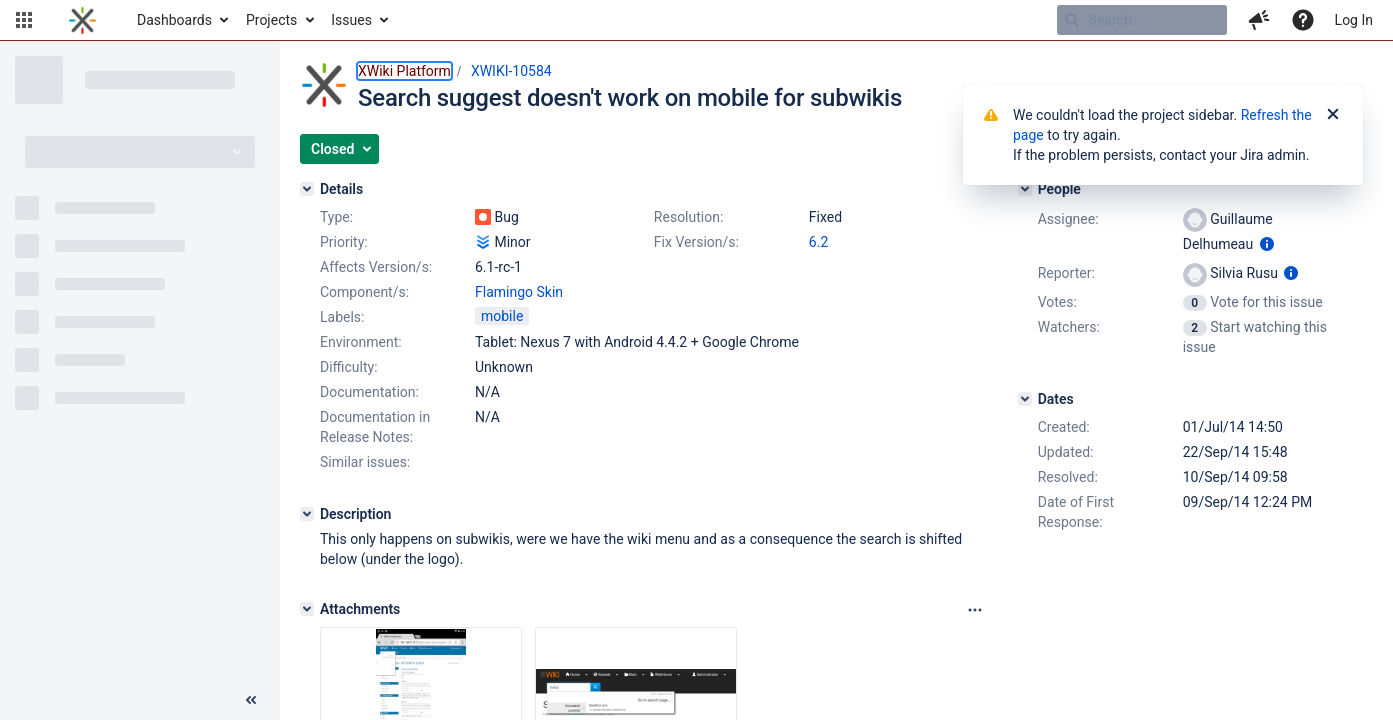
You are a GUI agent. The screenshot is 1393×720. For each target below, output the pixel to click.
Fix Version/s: (696, 242)
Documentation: (369, 392)
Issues (351, 20)
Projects (271, 20)
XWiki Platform (404, 71)
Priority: (344, 242)
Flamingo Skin (519, 292)
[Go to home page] (82, 20)
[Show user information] (1267, 244)
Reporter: (1066, 273)
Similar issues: (365, 462)
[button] (24, 20)
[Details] (307, 189)
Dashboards (174, 20)
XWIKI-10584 (511, 71)
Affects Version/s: (376, 267)
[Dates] (1025, 399)
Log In (1354, 20)
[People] (1025, 189)
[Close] (1333, 115)
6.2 (818, 242)
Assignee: (1068, 219)
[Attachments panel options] (975, 610)
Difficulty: (349, 367)
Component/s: (364, 292)
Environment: (361, 342)
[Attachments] (307, 609)
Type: (336, 217)
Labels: (342, 317)
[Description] (307, 514)
